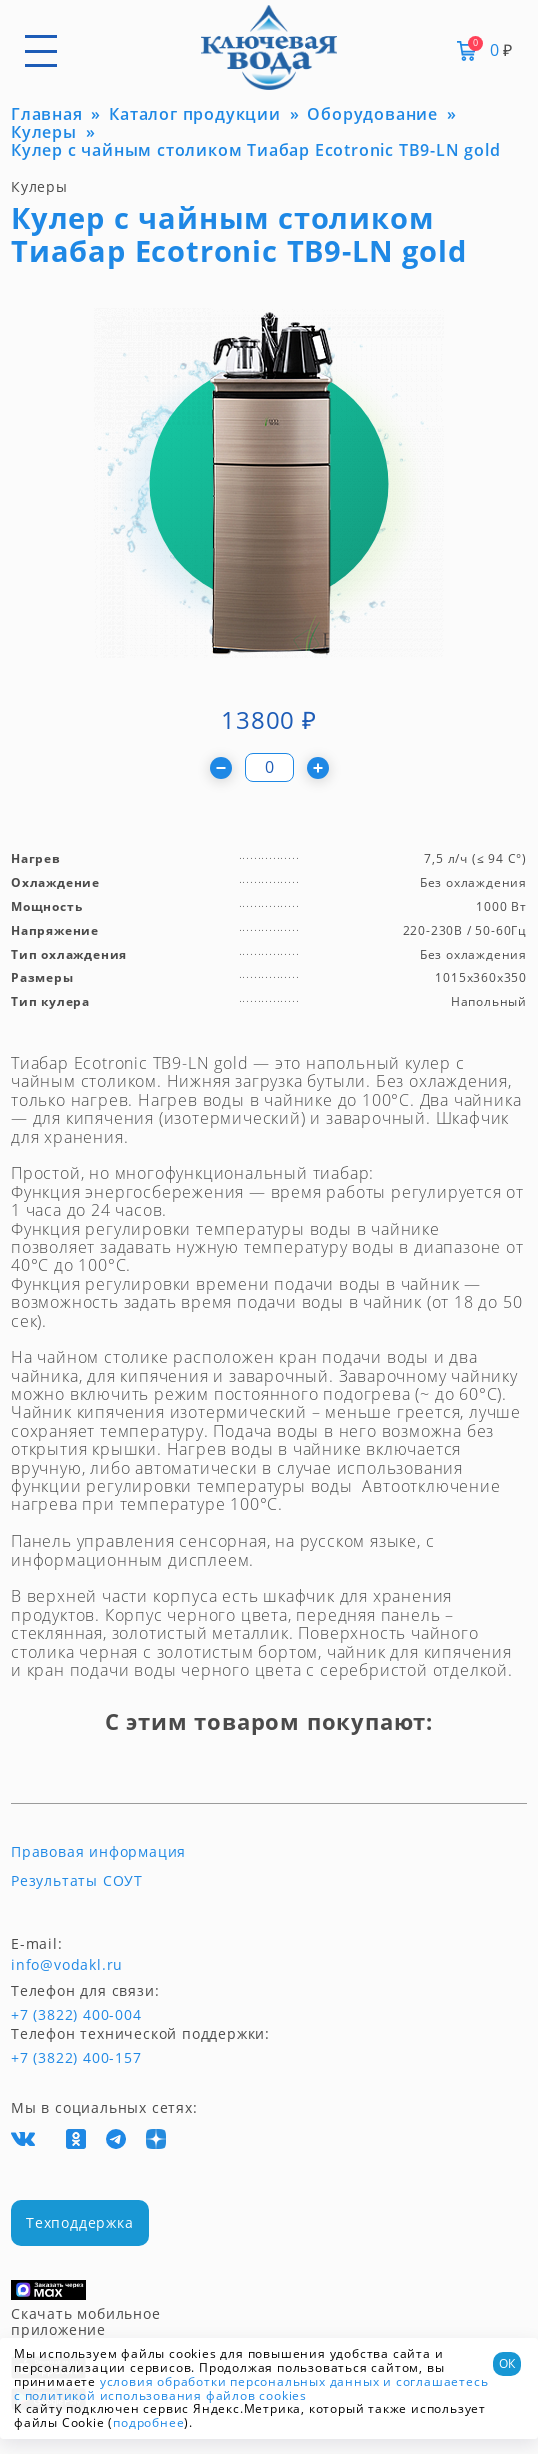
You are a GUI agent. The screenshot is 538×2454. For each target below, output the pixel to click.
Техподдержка (80, 2222)
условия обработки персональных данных (240, 2381)
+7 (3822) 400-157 (76, 2058)
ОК (507, 2363)
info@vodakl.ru (67, 1965)
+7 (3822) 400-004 (48, 2015)
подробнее (148, 2422)
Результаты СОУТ (77, 1881)
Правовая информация (98, 1852)
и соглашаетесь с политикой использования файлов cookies (251, 2388)
